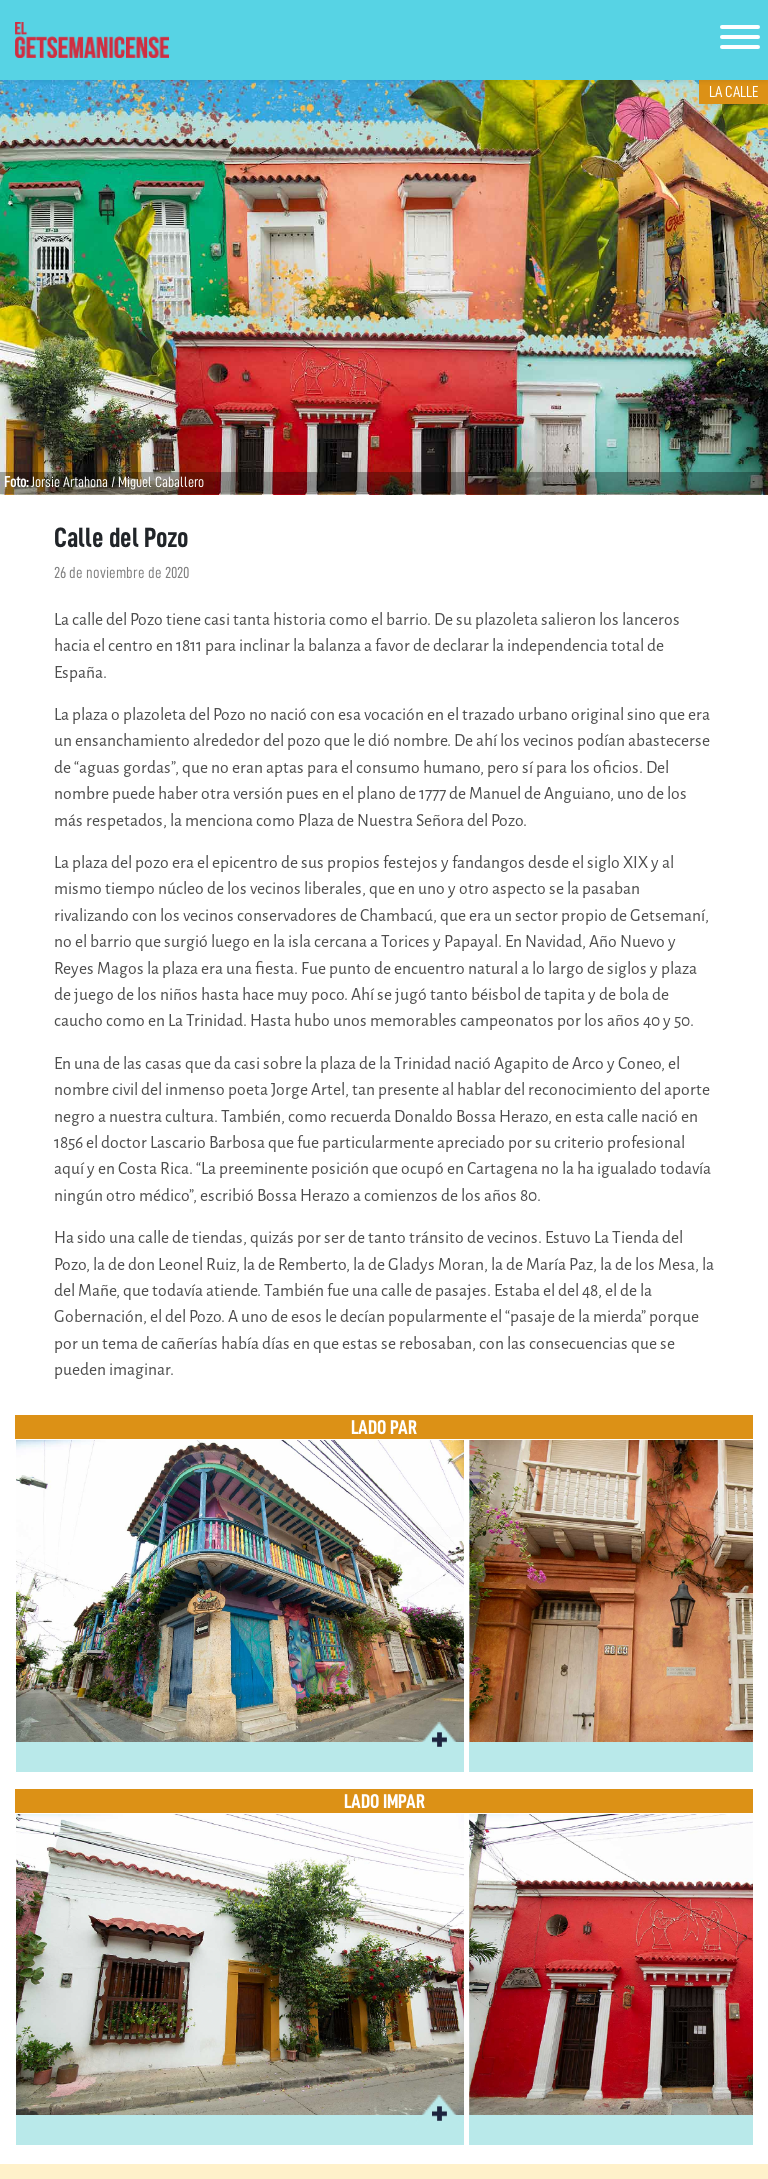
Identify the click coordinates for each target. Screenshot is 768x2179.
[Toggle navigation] (740, 40)
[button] (439, 1737)
